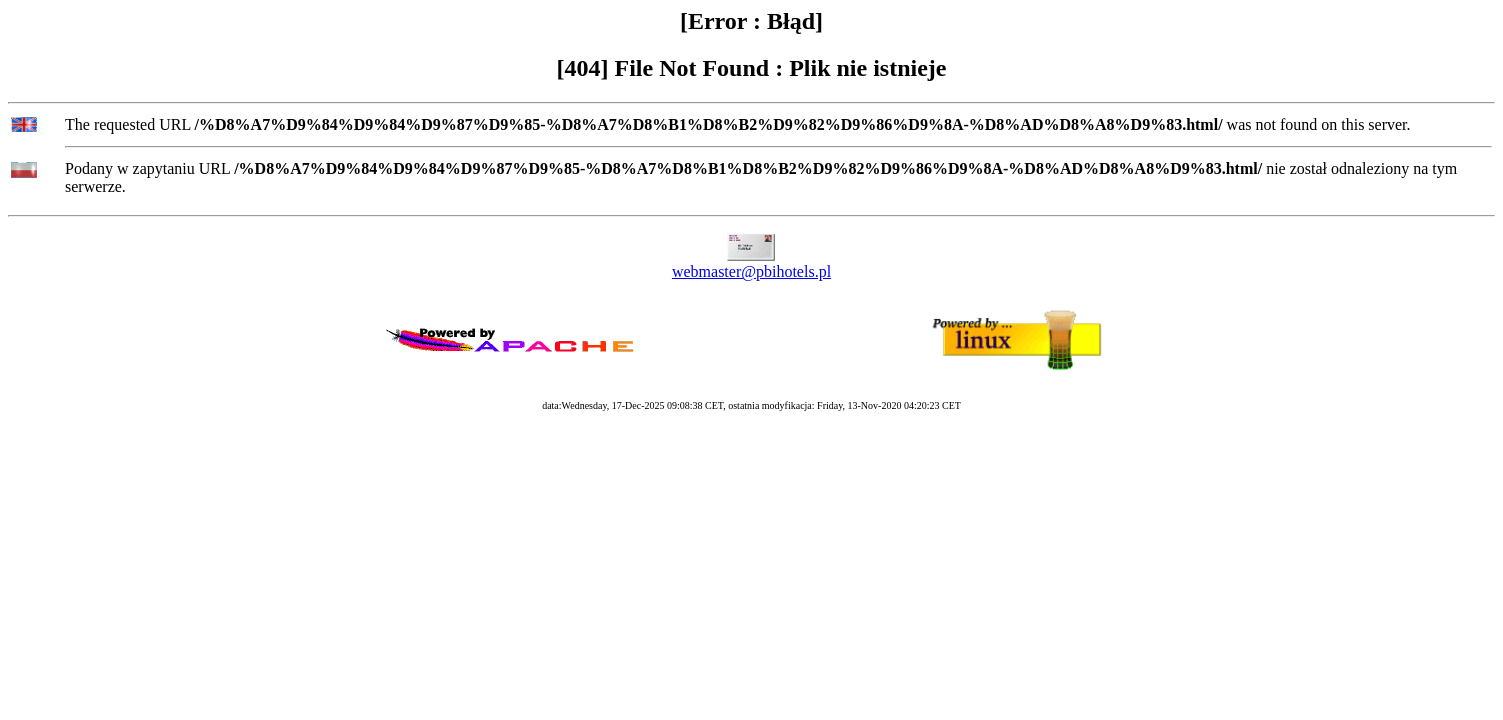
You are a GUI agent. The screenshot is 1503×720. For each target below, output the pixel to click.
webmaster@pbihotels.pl (751, 271)
